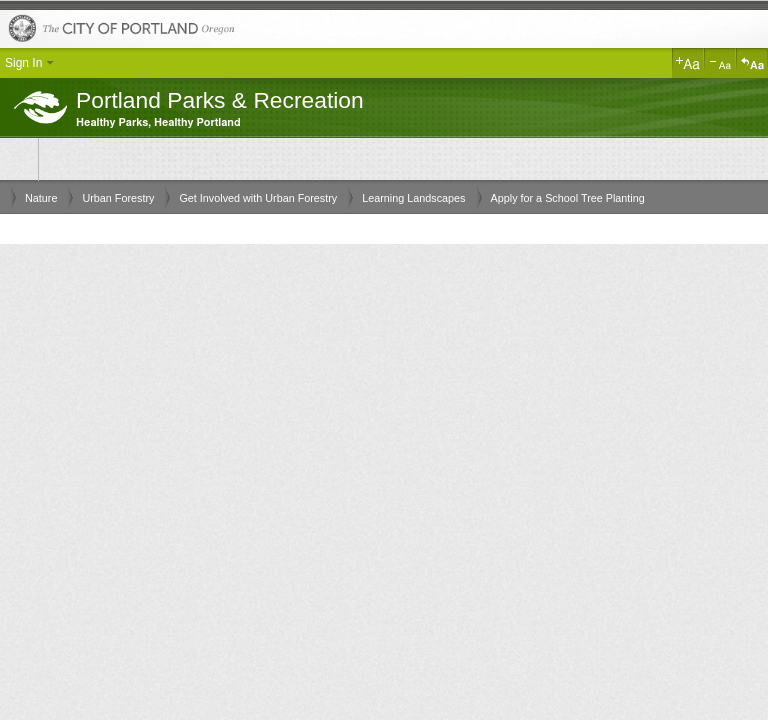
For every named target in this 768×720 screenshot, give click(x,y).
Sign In (23, 63)
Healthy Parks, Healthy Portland (158, 122)
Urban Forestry (118, 198)
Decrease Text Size (720, 63)
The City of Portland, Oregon (384, 29)
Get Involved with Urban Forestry (258, 198)
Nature (41, 198)
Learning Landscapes (413, 198)
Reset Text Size (752, 63)
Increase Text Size (688, 63)
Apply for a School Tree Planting (568, 198)
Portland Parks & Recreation (220, 100)
